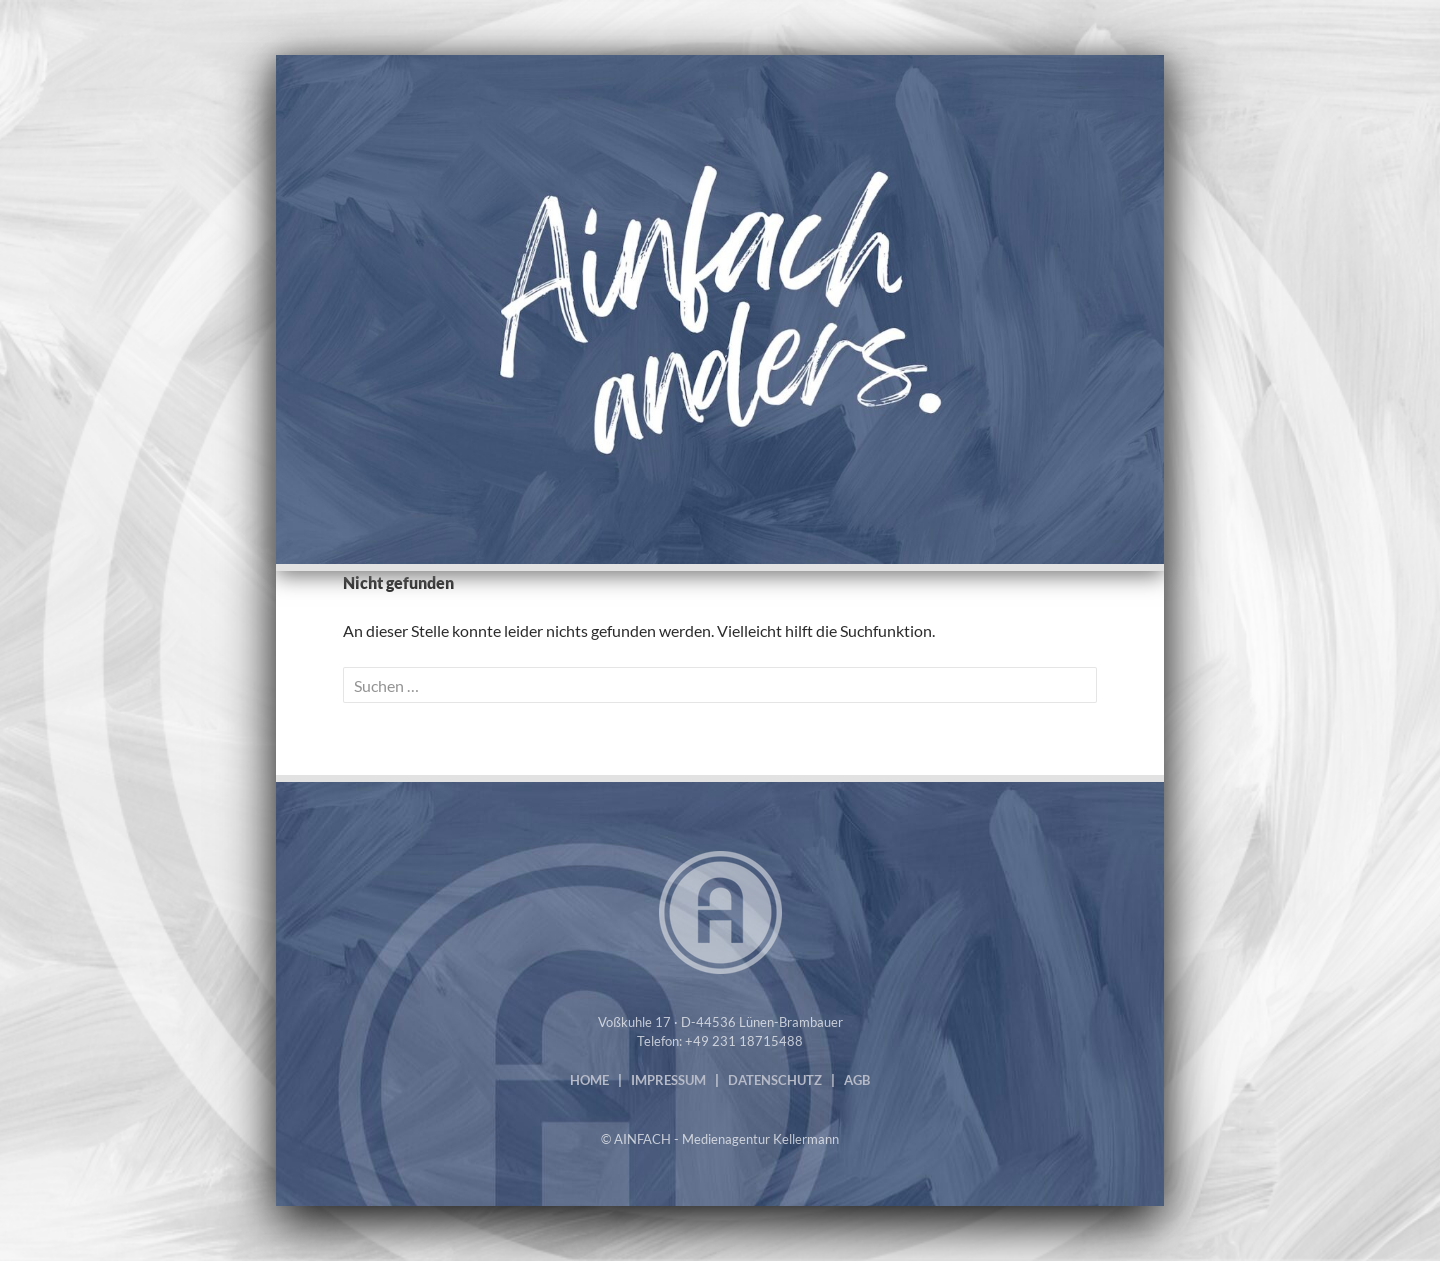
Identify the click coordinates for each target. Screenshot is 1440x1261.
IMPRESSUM (668, 1080)
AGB (857, 1080)
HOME (589, 1080)
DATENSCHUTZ (775, 1080)
